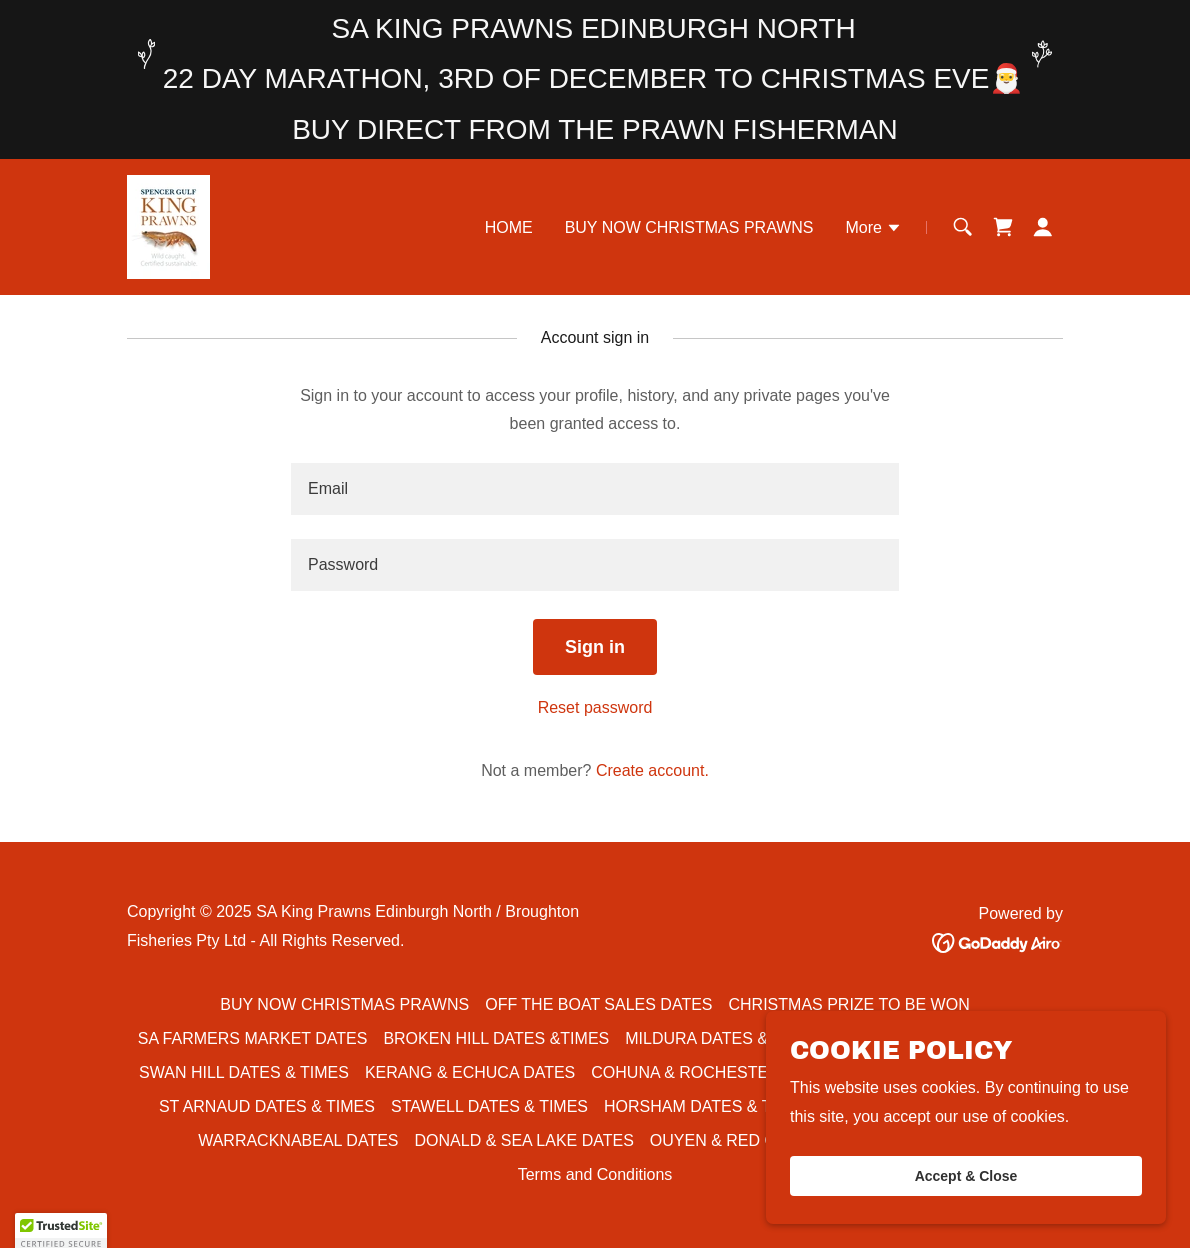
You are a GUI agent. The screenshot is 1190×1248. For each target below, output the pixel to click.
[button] (874, 230)
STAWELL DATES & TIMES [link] (489, 1106)
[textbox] (595, 489)
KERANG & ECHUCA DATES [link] (470, 1072)
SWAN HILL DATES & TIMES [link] (244, 1072)
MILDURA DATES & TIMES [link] (723, 1038)
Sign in (595, 647)
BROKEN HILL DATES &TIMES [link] (496, 1038)
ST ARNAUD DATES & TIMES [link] (267, 1106)
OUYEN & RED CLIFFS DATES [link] (763, 1140)
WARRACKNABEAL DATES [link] (298, 1140)
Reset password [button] (595, 707)
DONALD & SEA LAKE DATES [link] (524, 1140)
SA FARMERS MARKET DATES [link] (253, 1038)
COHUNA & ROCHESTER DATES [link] (713, 1072)
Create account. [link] (652, 770)
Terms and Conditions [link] (595, 1174)
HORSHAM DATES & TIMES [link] (707, 1106)
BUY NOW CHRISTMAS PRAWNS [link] (689, 227)
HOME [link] (509, 227)
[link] (168, 225)
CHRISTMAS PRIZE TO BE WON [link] (849, 1004)
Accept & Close (966, 1176)
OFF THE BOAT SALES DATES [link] (598, 1004)
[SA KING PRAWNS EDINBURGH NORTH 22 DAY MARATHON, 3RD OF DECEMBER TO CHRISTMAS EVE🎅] (595, 79)
